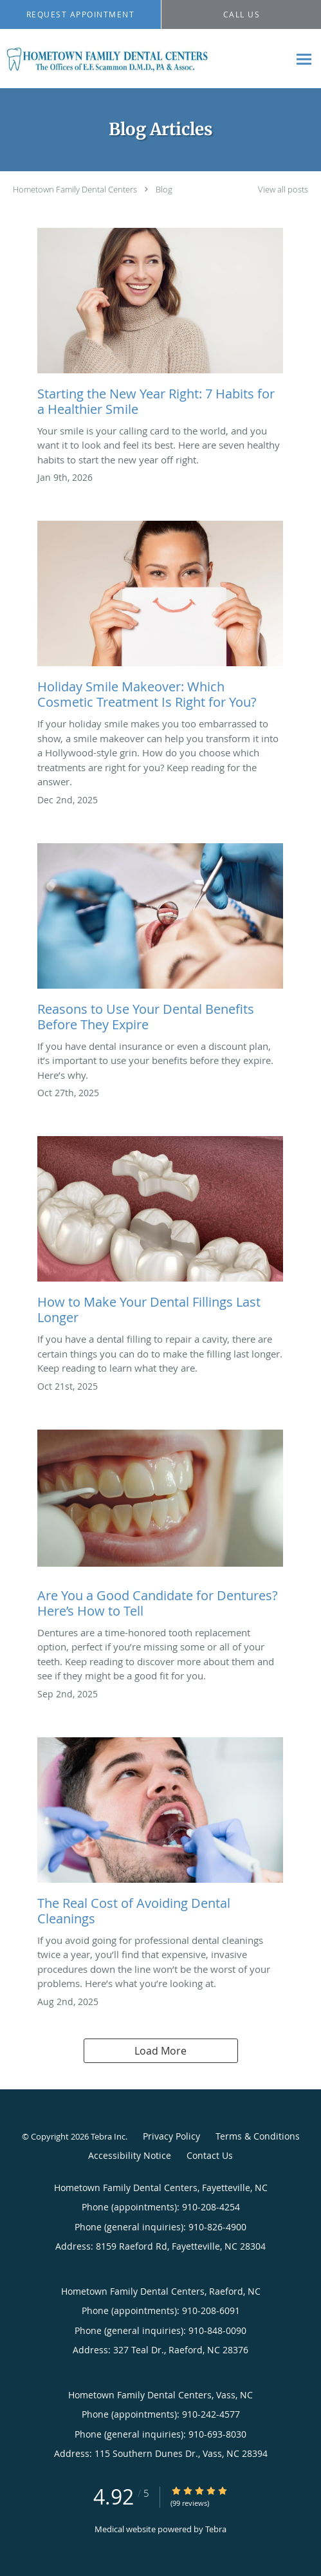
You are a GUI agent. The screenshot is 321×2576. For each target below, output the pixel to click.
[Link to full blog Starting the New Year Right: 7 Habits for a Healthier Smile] (160, 326)
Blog (164, 189)
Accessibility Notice (129, 2155)
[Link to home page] (144, 59)
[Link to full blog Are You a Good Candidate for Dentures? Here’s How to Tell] (160, 1527)
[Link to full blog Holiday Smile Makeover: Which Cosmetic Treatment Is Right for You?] (160, 618)
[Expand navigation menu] (303, 59)
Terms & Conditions (258, 2136)
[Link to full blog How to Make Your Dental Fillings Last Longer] (160, 1234)
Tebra (215, 2529)
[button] (80, 15)
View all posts (283, 189)
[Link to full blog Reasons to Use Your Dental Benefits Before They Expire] (160, 941)
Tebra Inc (108, 2136)
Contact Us (210, 2155)
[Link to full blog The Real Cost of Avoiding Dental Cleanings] (160, 1835)
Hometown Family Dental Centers (75, 189)
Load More (160, 2051)
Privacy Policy (171, 2136)
